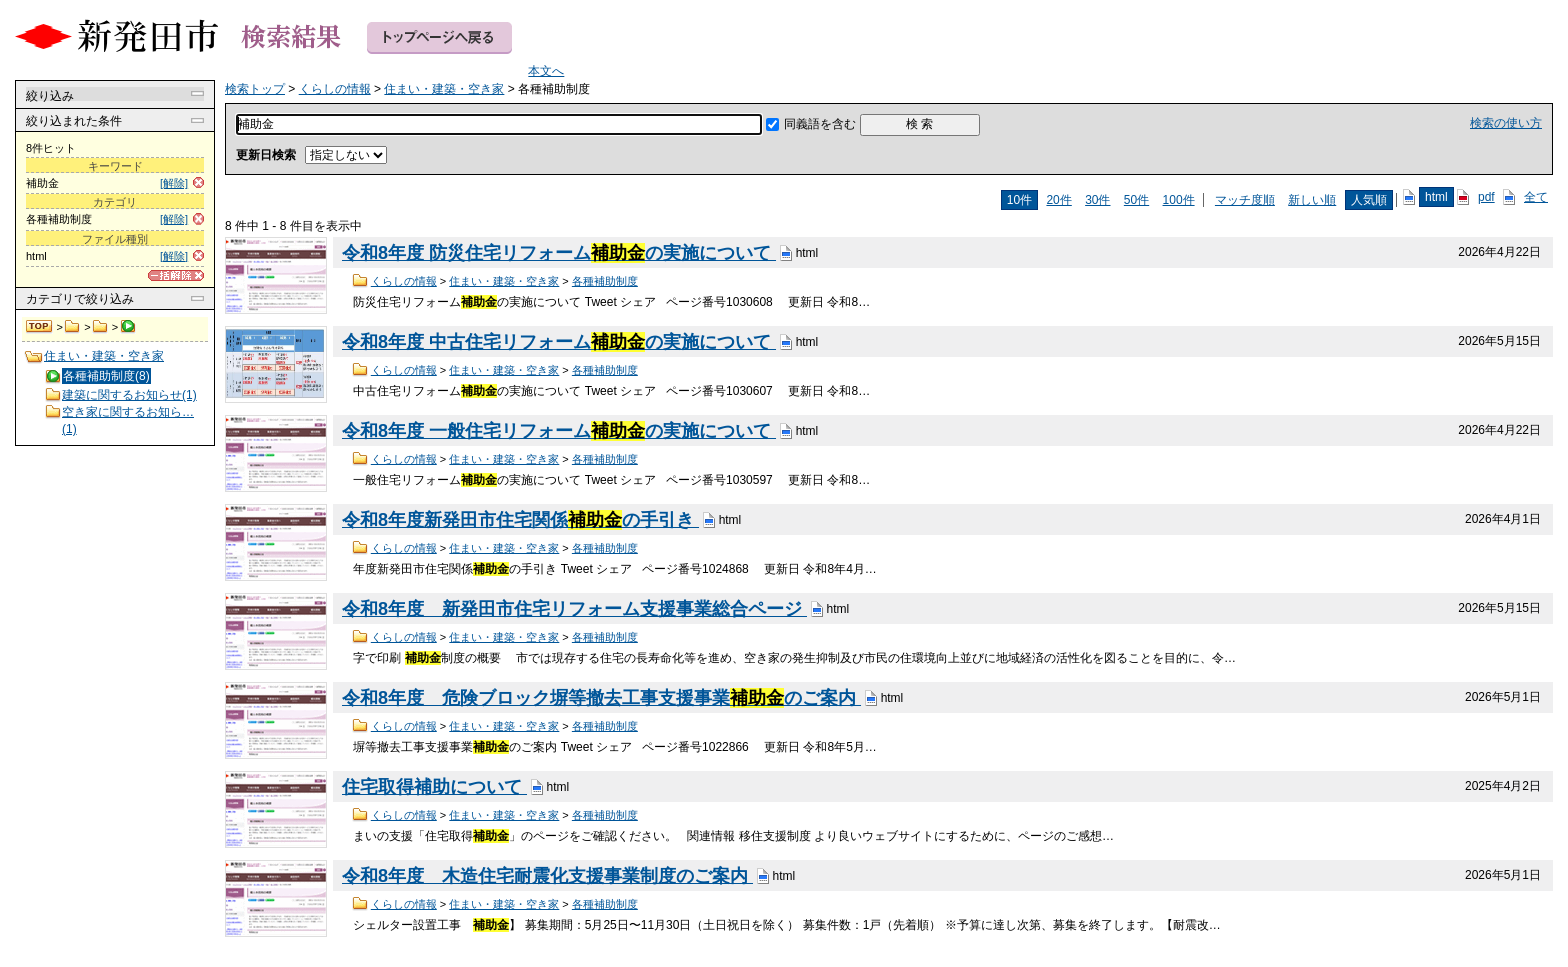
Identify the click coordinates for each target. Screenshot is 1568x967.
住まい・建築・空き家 (100, 327)
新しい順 (1312, 200)
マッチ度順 (1245, 200)
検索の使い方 (1506, 123)
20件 (1058, 200)
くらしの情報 (72, 327)
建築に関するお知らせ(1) (129, 395)
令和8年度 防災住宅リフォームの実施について (559, 253)
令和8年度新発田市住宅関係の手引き (520, 520)
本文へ (546, 71)
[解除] (174, 183)
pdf (1486, 197)
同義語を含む (820, 124)
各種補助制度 (605, 281)
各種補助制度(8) (106, 376)
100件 (1179, 200)
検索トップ (40, 327)
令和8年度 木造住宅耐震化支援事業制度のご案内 (547, 876)
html (1436, 197)
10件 (1019, 200)
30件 (1097, 200)
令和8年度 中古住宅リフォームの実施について (559, 342)
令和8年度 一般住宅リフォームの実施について (559, 431)
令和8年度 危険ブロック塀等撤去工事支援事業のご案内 (601, 698)
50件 (1136, 200)
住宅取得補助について (434, 787)
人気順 (1369, 200)
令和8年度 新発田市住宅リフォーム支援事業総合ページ (574, 609)
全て (1536, 197)
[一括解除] (176, 275)
